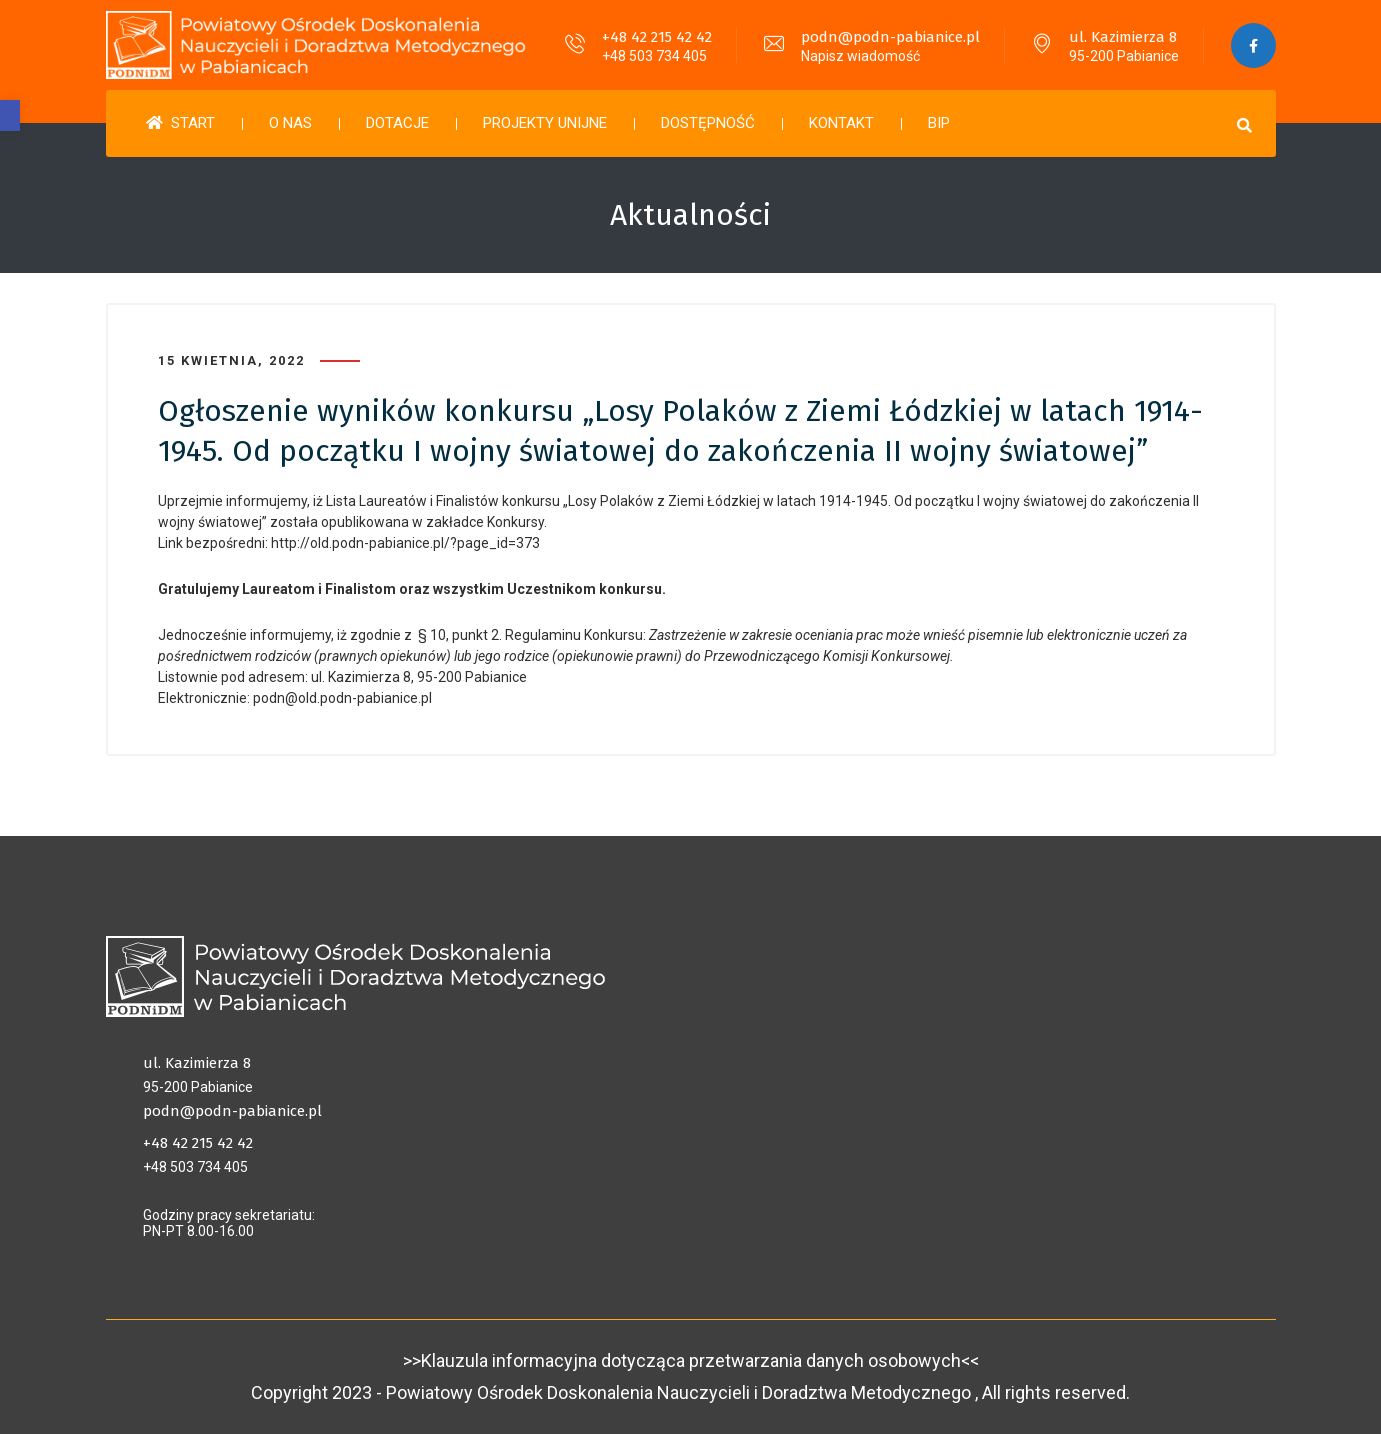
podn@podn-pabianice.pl (890, 37)
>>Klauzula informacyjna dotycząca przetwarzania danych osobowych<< (691, 1360)
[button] (10, 115)
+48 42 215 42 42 (657, 37)
